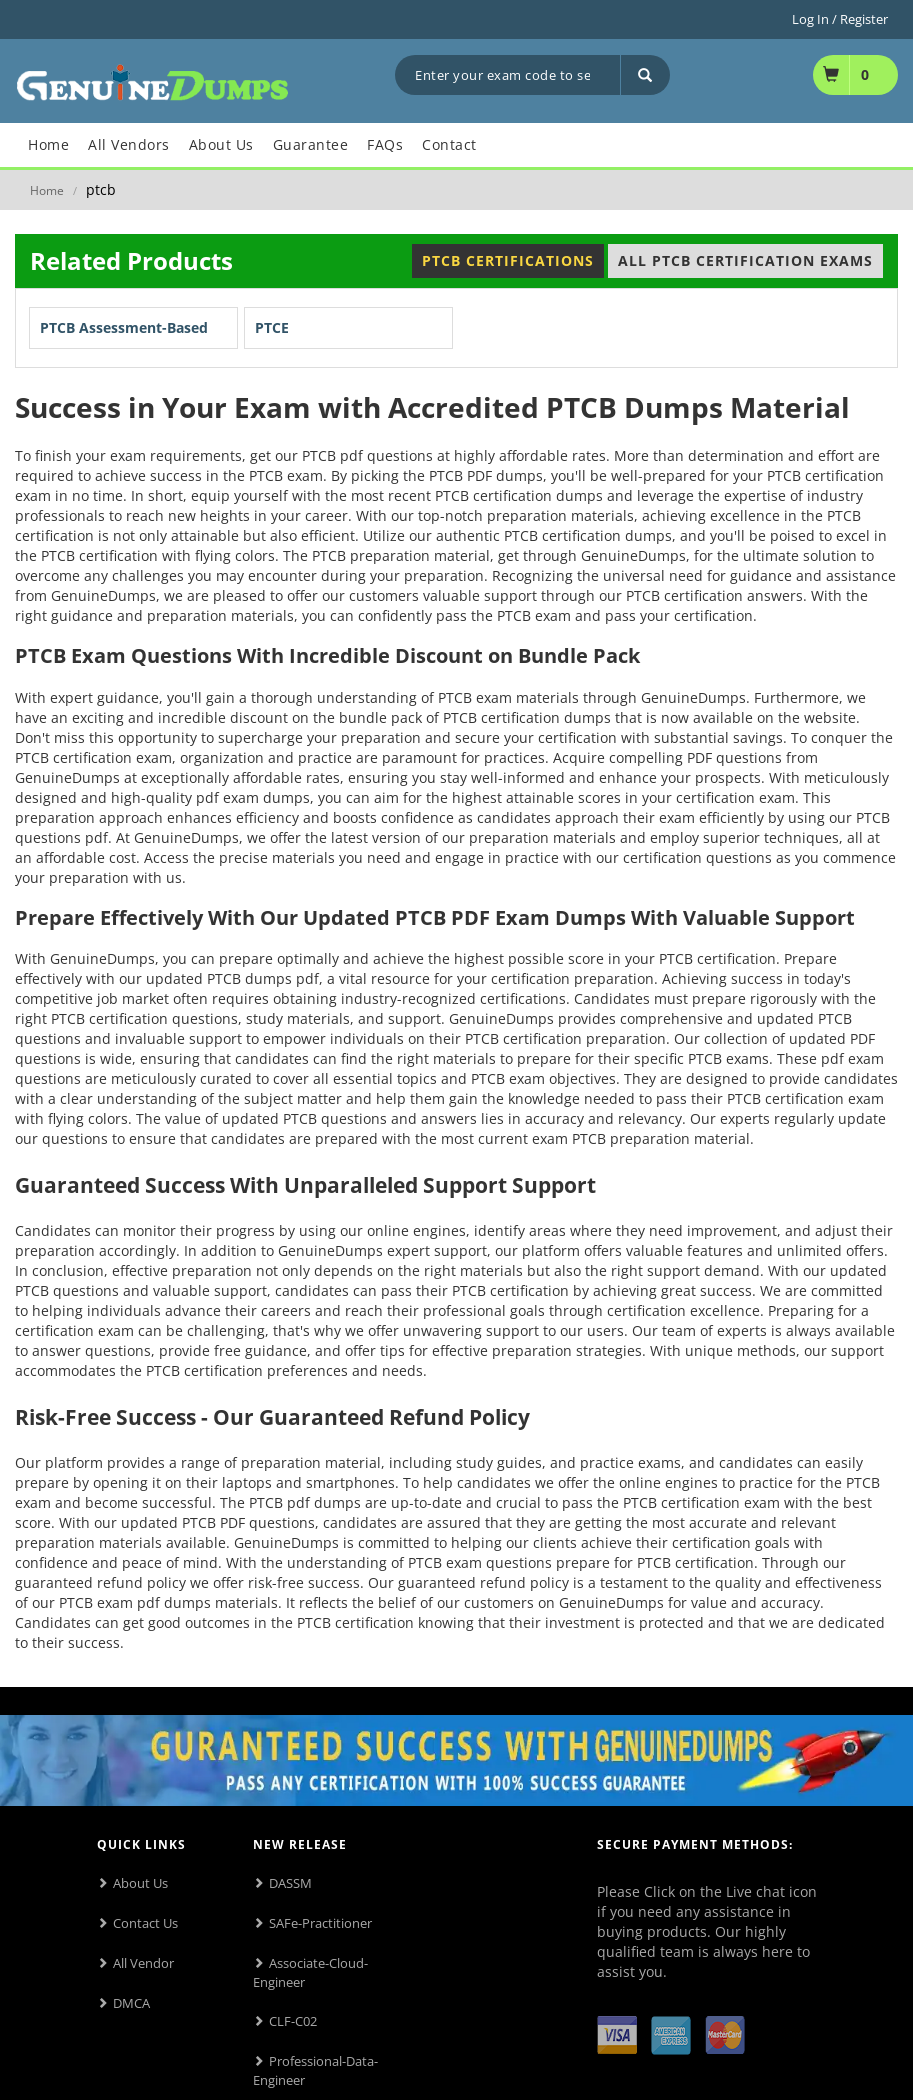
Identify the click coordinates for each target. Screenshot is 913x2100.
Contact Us (145, 1923)
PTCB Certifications (508, 260)
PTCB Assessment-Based (124, 327)
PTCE (272, 327)
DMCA (131, 2003)
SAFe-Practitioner (320, 1923)
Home (47, 190)
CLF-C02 (293, 2021)
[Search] (645, 75)
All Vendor (143, 1963)
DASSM (290, 1883)
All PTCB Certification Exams (745, 260)
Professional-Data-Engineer (315, 2070)
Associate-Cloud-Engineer (310, 1972)
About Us (140, 1883)
